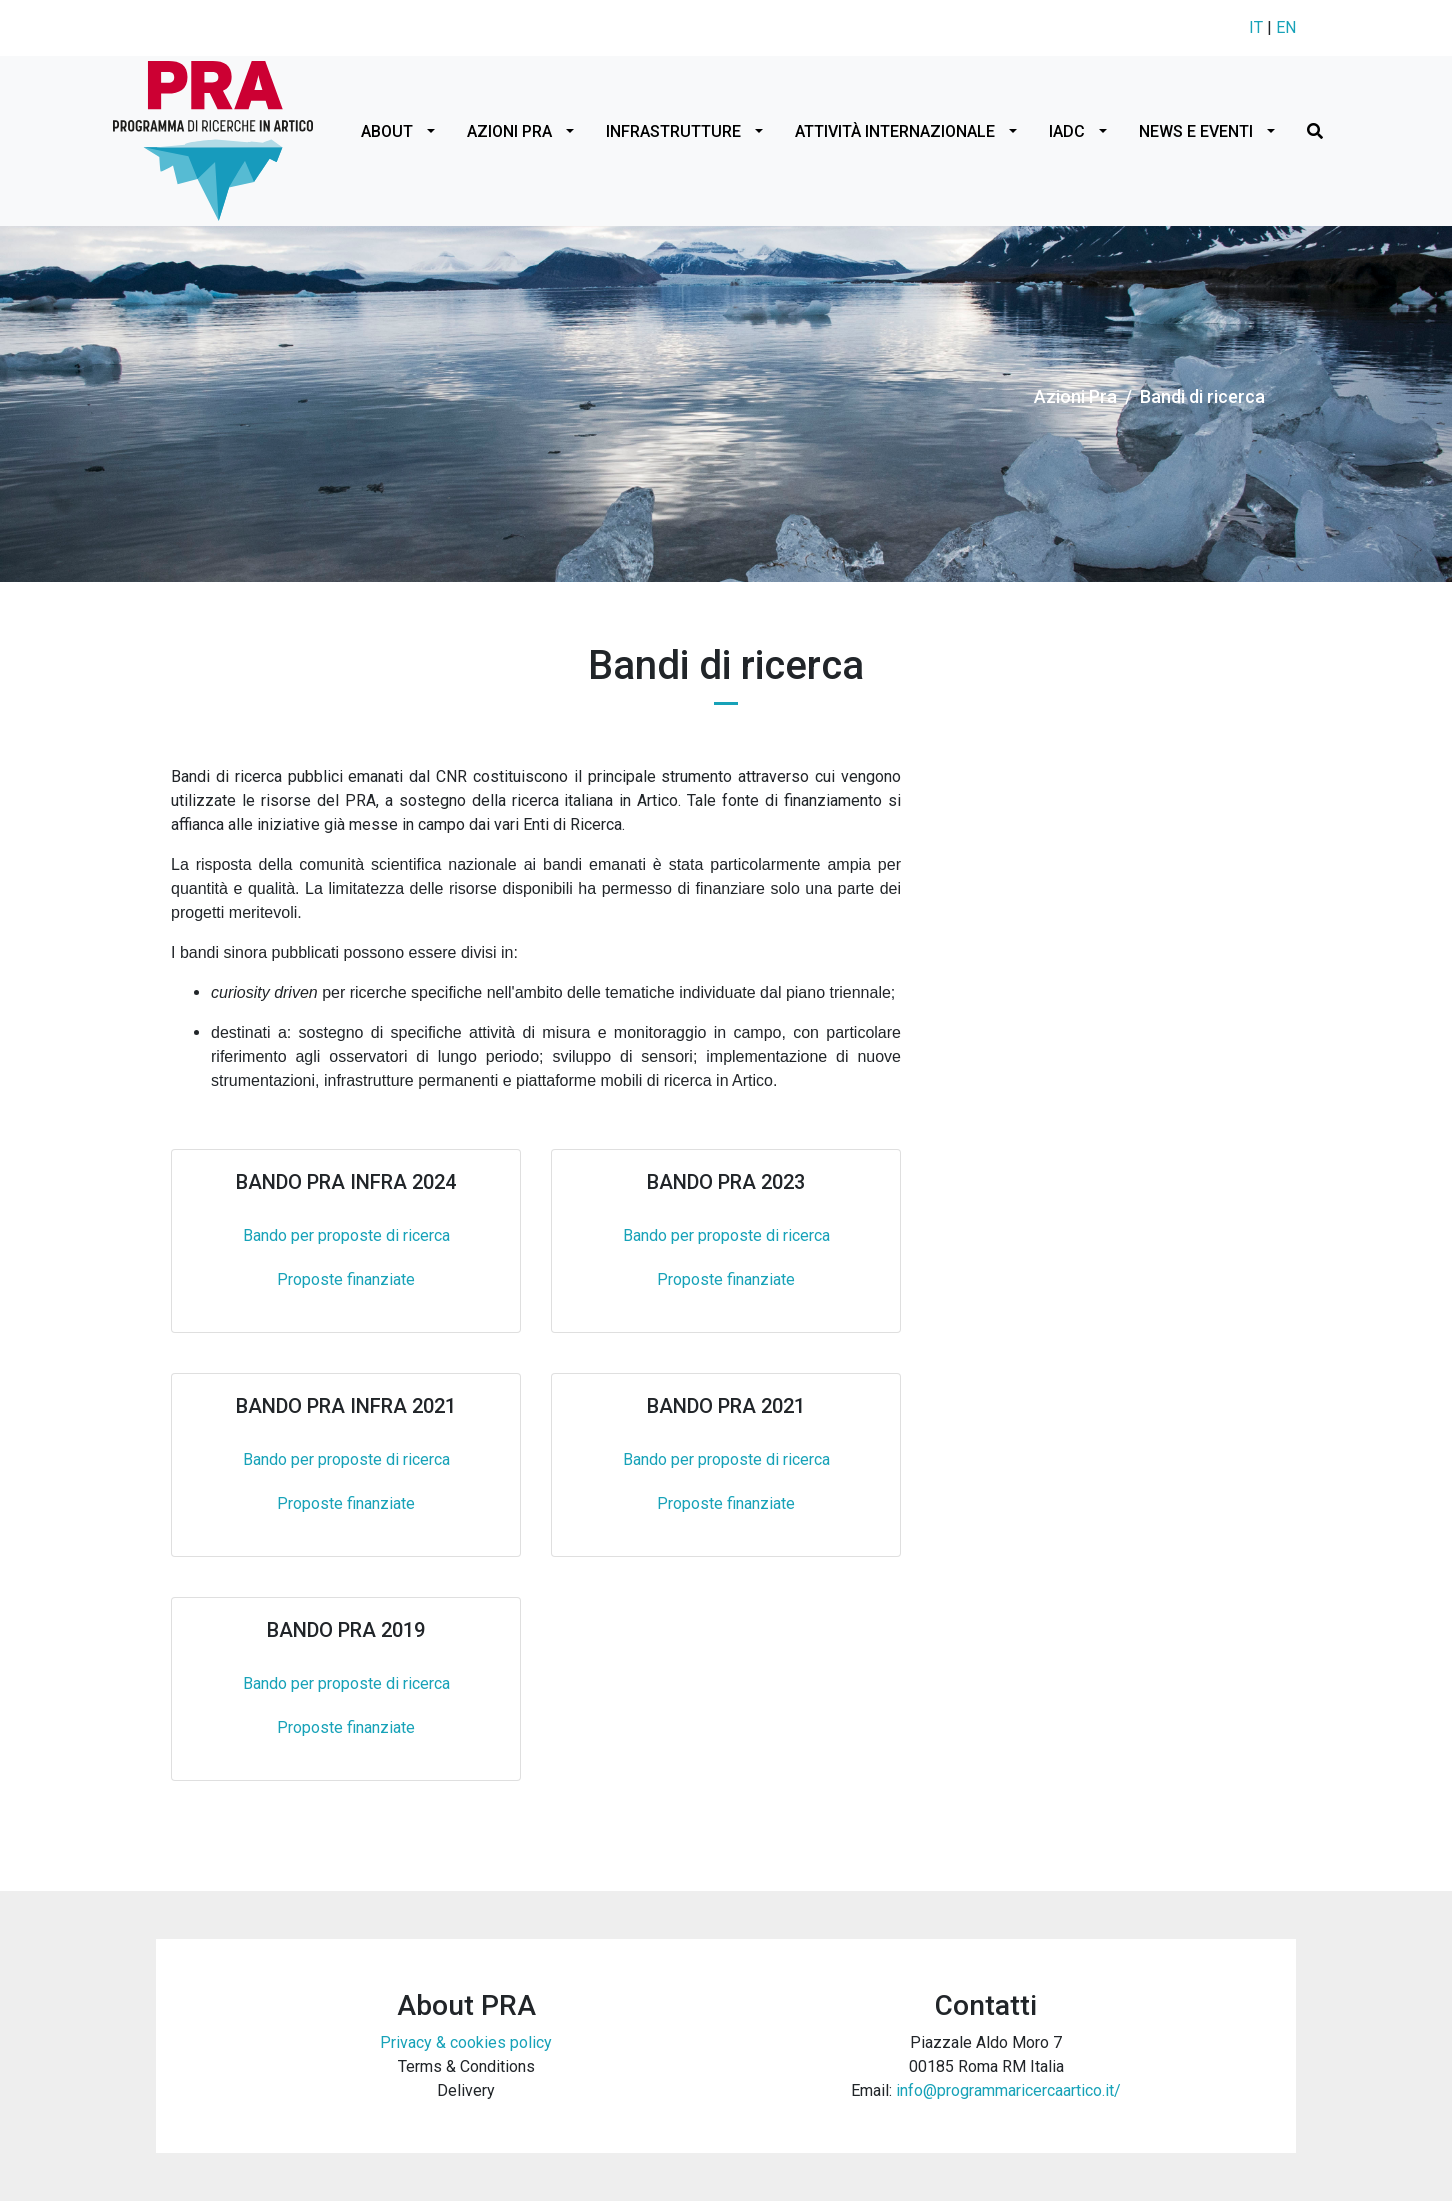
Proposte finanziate (346, 1279)
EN (1286, 27)
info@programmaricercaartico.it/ (1008, 2090)
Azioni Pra (1075, 396)
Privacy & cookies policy (466, 2042)
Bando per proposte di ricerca (346, 1235)
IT (1256, 27)
